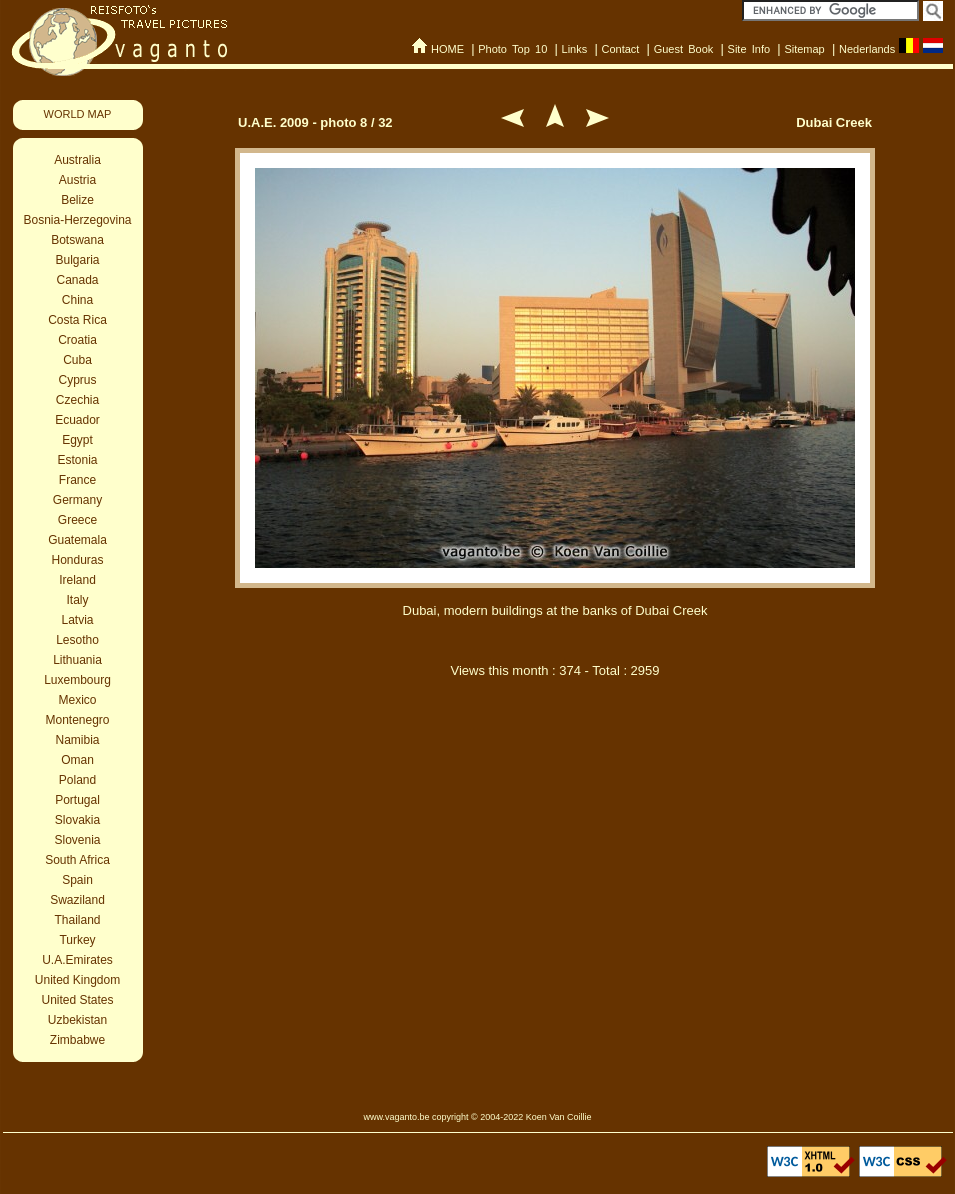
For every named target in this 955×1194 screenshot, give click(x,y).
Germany (77, 500)
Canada (77, 280)
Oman (77, 760)
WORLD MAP (78, 114)
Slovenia (77, 840)
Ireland (77, 580)
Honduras (77, 560)
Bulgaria (77, 260)
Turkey (77, 940)
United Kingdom (77, 980)
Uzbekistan (77, 1020)
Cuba (77, 360)
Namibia (77, 740)
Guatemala (77, 540)
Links (575, 49)
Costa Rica (77, 320)
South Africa (77, 860)
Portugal (77, 800)
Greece (77, 520)
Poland (77, 780)
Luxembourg (77, 680)
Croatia (77, 340)
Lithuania (77, 660)
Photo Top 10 (512, 49)
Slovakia (77, 820)
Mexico (77, 700)
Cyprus (77, 380)
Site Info (749, 49)
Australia (77, 160)
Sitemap (804, 49)
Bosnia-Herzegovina (77, 220)
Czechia (77, 400)
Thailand (77, 920)
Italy (77, 600)
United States (77, 1000)
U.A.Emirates (77, 960)
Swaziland (77, 900)
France (77, 480)
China (77, 300)
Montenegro (77, 720)
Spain (77, 880)
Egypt (77, 440)
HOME (447, 49)
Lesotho (77, 640)
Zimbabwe (77, 1040)
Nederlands (867, 49)
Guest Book (684, 49)
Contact (620, 49)
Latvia (77, 620)
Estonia (77, 460)
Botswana (77, 240)
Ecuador (77, 420)
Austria (77, 180)
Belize (77, 200)
